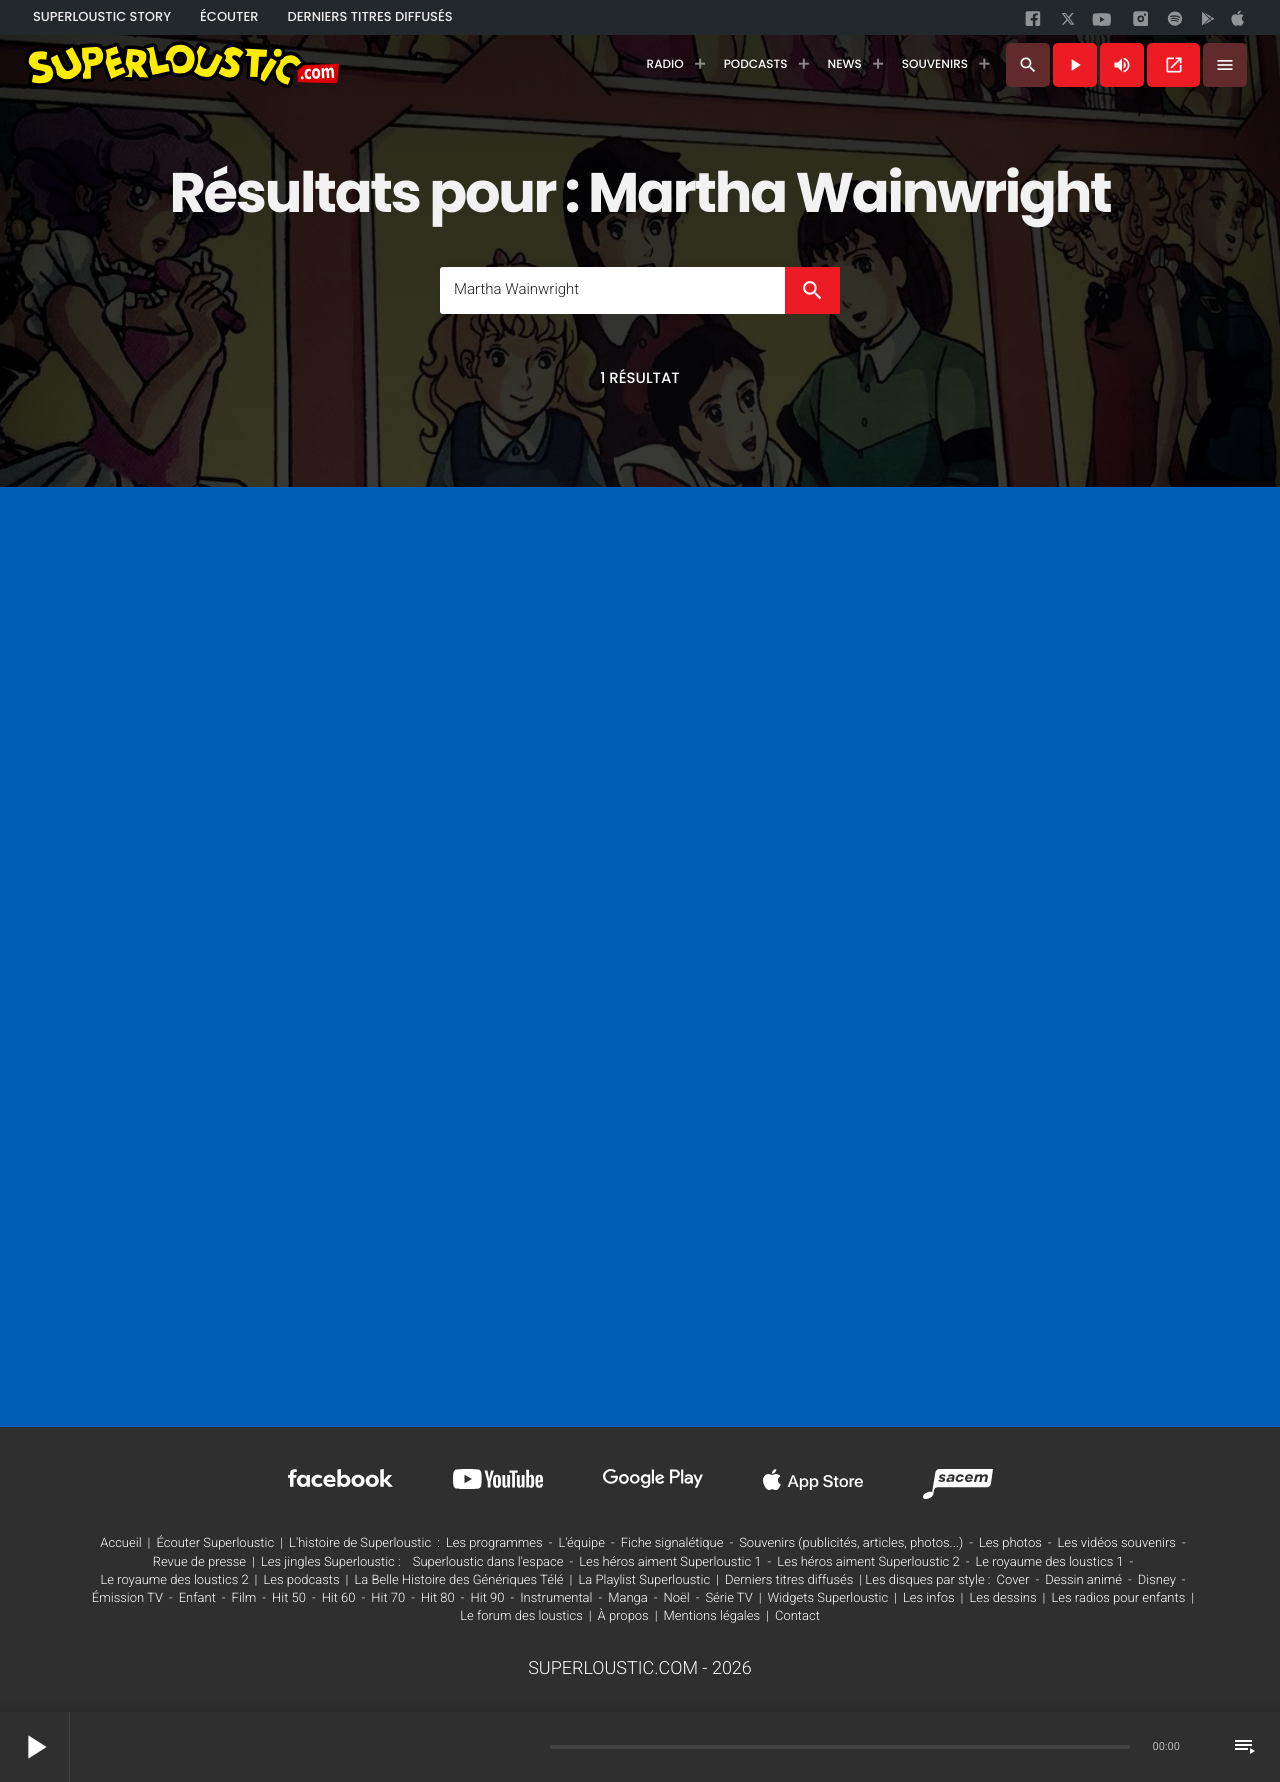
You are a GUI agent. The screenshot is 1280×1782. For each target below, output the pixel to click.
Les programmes (494, 1543)
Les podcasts (302, 1580)
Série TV (728, 1598)
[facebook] (1035, 23)
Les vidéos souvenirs (1117, 1543)
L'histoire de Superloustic (360, 1543)
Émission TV (127, 1598)
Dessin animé (1083, 1580)
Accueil (120, 1543)
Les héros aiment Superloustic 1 (670, 1562)
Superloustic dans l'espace (488, 1562)
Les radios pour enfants (1118, 1598)
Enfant (197, 1598)
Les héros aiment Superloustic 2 (868, 1562)
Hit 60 (339, 1598)
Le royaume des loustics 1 (1049, 1562)
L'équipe (581, 1543)
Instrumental (556, 1598)
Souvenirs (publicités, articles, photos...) (851, 1543)
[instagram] (1141, 22)
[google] (1210, 23)
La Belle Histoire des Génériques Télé (458, 1580)
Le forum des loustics (521, 1616)
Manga (628, 1598)
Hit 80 (438, 1598)
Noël (677, 1598)
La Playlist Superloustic (644, 1580)
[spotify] (1175, 23)
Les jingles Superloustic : (331, 1562)
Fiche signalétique (672, 1543)
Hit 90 (488, 1598)
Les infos (929, 1598)
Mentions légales (712, 1616)
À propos (623, 1616)
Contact (797, 1616)
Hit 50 (289, 1598)
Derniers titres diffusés (789, 1580)
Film (244, 1598)
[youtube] (1102, 25)
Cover (1013, 1580)
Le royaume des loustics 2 (174, 1580)
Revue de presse (199, 1562)
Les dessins (1002, 1598)
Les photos (1010, 1543)
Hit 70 (388, 1598)
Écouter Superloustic (215, 1543)
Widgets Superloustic (828, 1598)
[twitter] (1070, 22)
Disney (1157, 1580)
